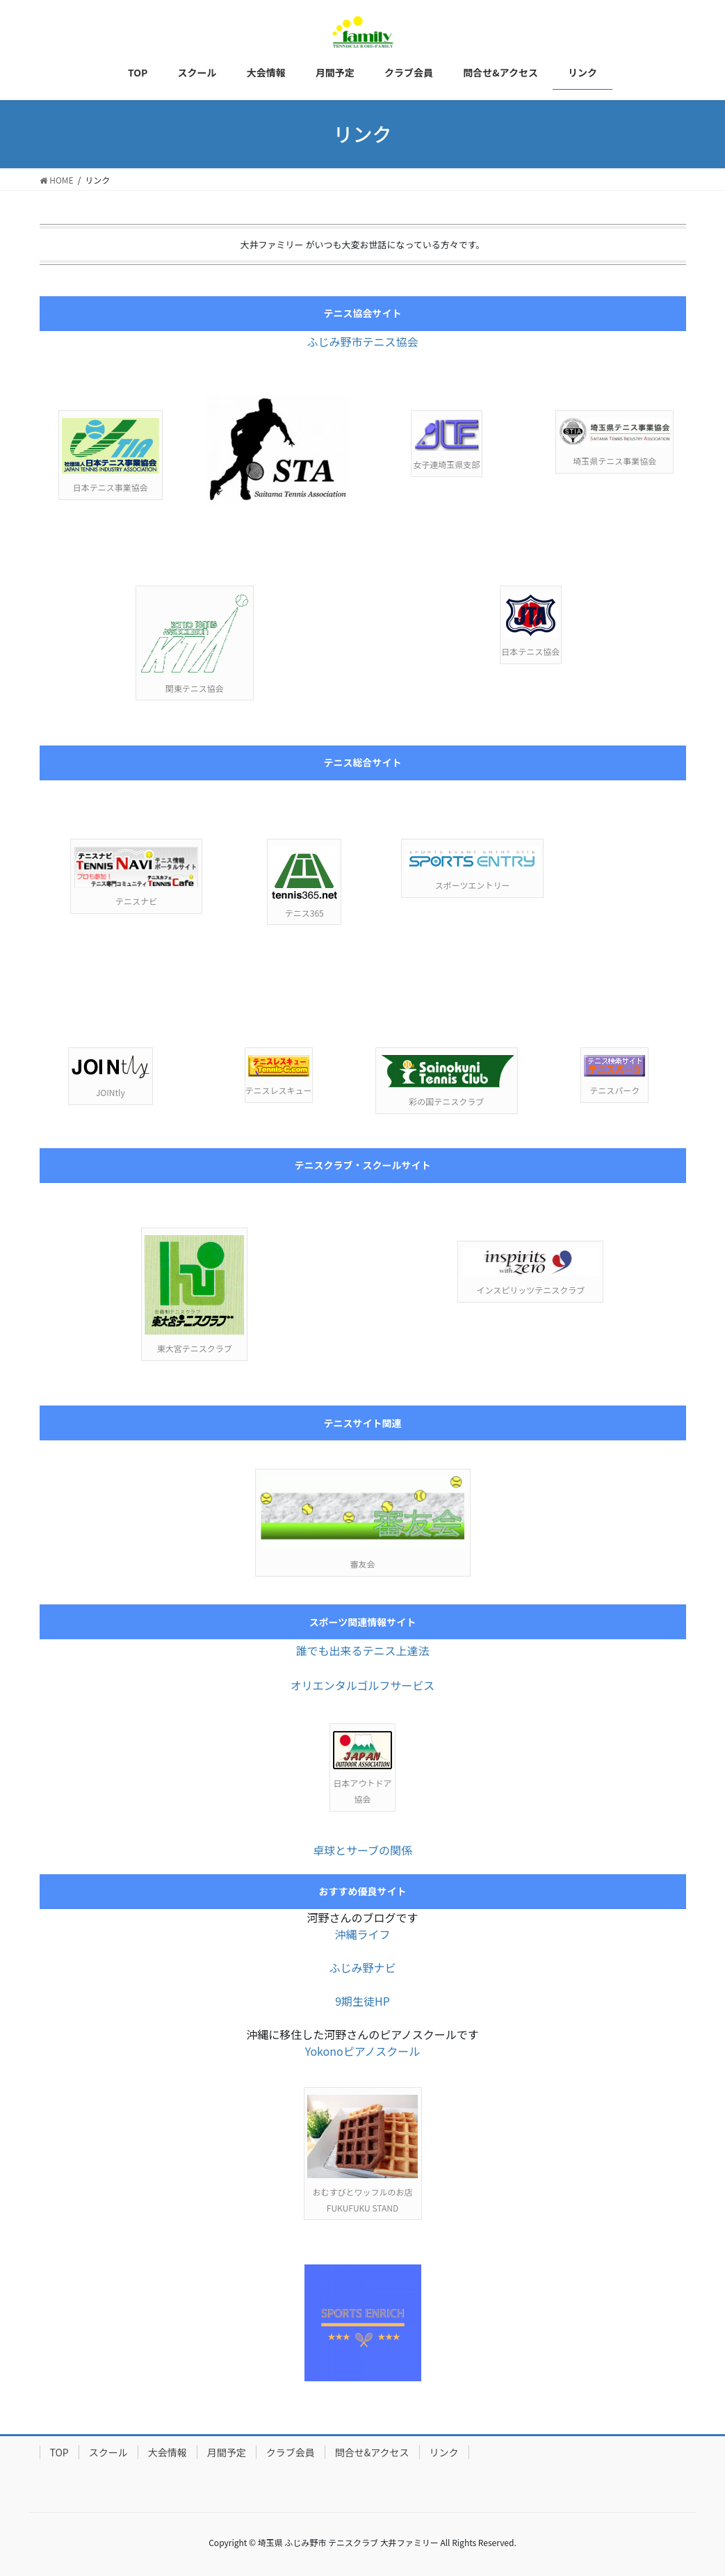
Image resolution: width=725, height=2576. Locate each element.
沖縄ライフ (362, 1934)
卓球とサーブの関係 (362, 1850)
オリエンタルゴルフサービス (363, 1685)
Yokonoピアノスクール (363, 2051)
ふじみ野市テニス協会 (362, 341)
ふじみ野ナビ (362, 1967)
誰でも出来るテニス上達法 (362, 1650)
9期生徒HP (362, 2001)
